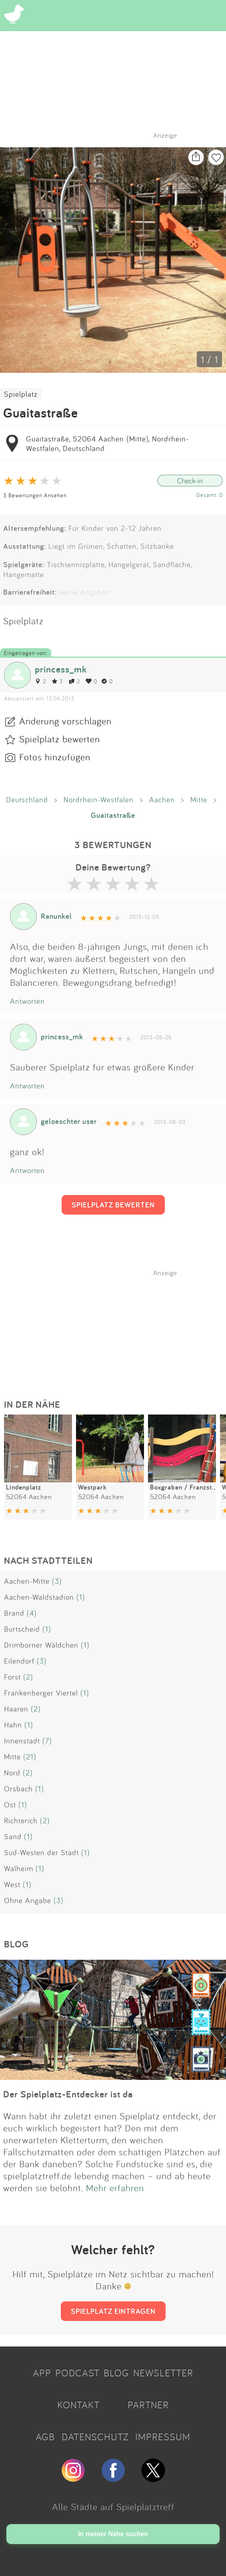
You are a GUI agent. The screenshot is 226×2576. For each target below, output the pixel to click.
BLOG (116, 2372)
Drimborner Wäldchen (41, 1645)
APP (42, 2372)
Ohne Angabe (27, 1900)
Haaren (16, 1708)
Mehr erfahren (115, 2188)
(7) (47, 1740)
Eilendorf (19, 1661)
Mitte (198, 799)
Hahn (13, 1724)
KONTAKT (78, 2404)
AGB (45, 2436)
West (12, 1884)
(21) (29, 1756)
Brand (14, 1613)
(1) (80, 1597)
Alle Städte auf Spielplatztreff (113, 2507)
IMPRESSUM (162, 2436)
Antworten (27, 1001)
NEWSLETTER (163, 2372)
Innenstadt (22, 1740)
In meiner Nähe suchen (113, 2533)
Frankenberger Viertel (41, 1693)
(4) (32, 1613)
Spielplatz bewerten (59, 739)
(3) (57, 1581)
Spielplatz (21, 394)
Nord (12, 1772)
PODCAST (77, 2372)
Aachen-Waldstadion (39, 1597)
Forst (12, 1677)
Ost (10, 1804)
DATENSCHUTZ (95, 2436)
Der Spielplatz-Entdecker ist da (68, 2094)
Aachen (162, 799)
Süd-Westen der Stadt (41, 1852)
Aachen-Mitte (27, 1581)
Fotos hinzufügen (54, 757)
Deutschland (27, 799)
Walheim (18, 1868)
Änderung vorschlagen (65, 721)
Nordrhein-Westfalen (99, 799)
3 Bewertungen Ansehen (35, 495)
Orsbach (18, 1788)
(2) (28, 1677)
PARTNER (148, 2404)
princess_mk (61, 669)
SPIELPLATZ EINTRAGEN (113, 2311)
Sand (13, 1836)
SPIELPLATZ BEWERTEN (113, 1204)
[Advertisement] (117, 1327)
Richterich (21, 1820)
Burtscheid (22, 1629)
